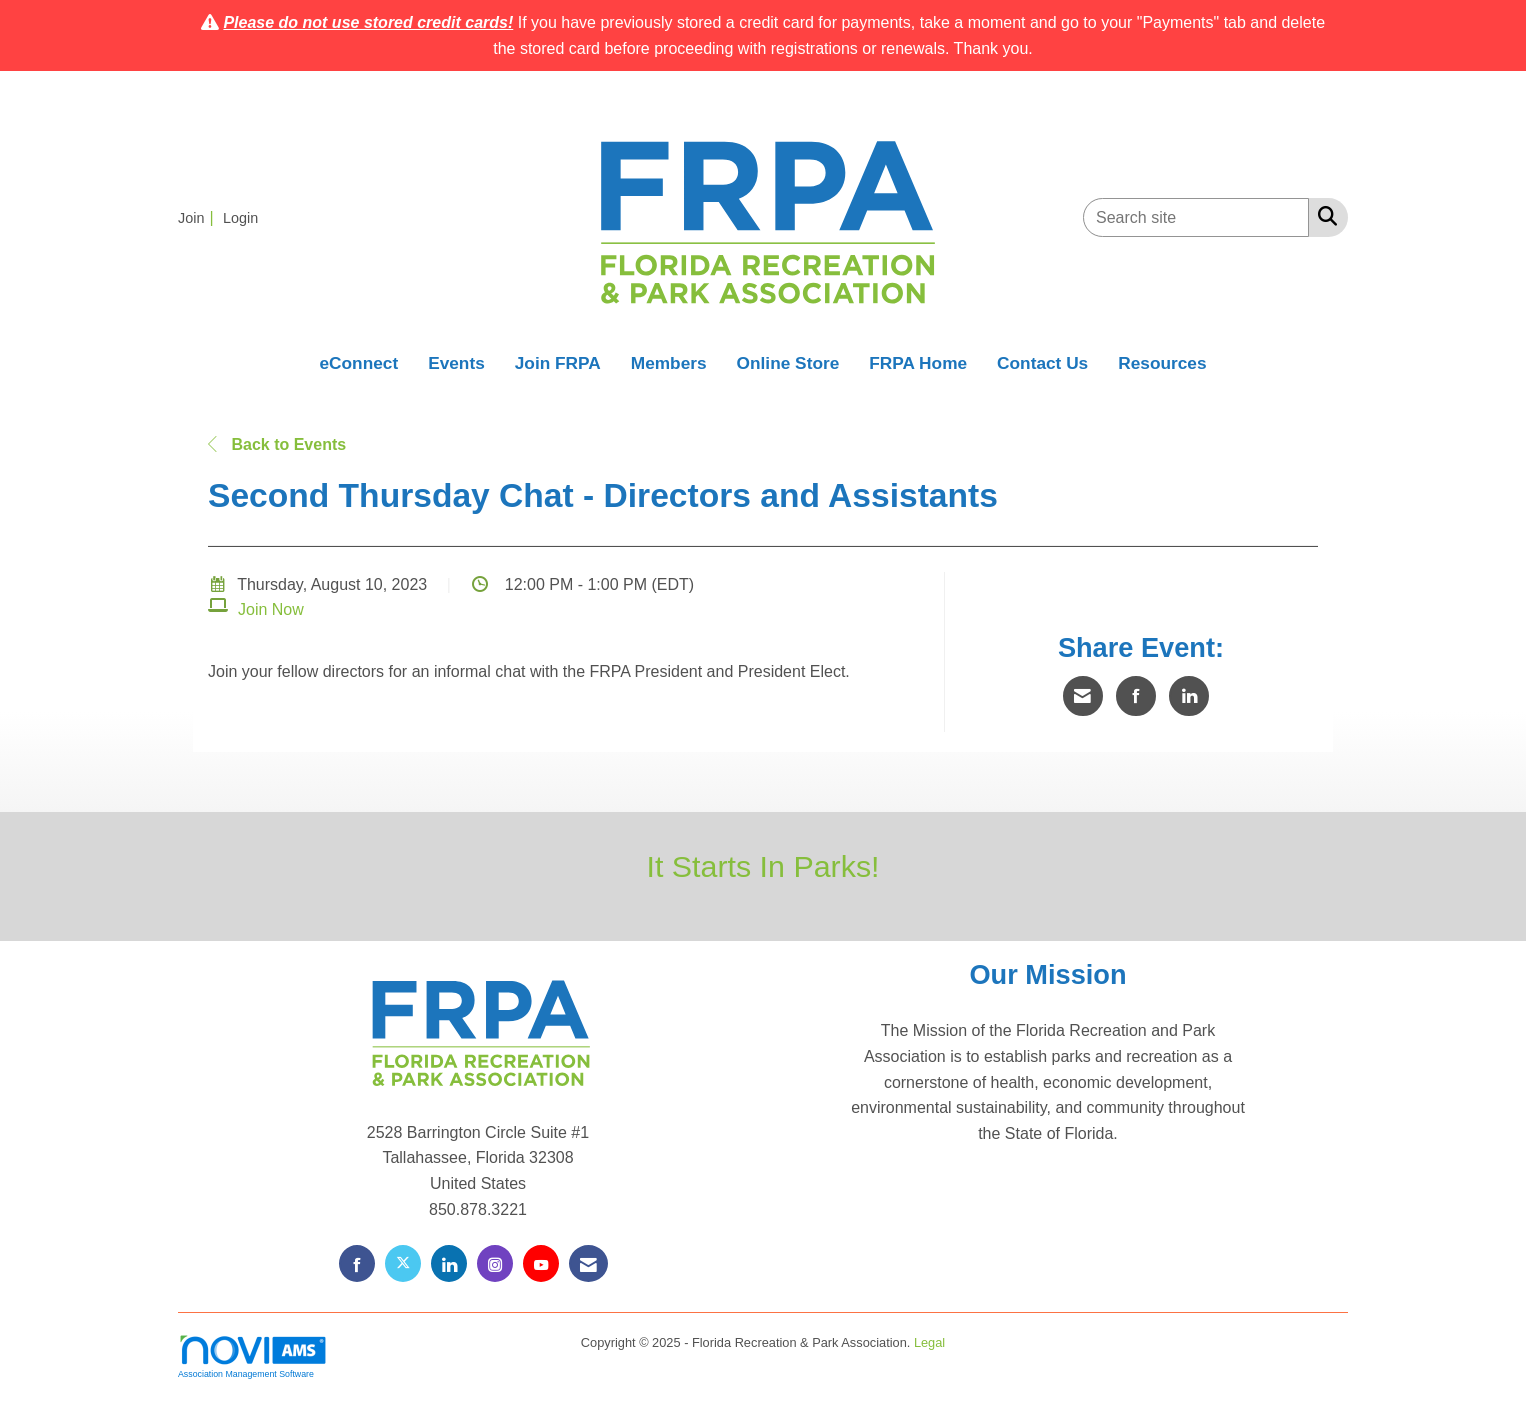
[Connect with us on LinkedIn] (449, 1263)
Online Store (788, 363)
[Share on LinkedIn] (1189, 696)
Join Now (271, 609)
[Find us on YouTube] (541, 1263)
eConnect (358, 363)
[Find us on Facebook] (357, 1263)
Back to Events (277, 444)
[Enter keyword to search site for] (1196, 217)
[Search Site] (1323, 216)
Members (669, 363)
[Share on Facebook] (1136, 696)
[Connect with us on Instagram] (495, 1263)
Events (456, 363)
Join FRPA (558, 363)
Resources (1162, 363)
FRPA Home (918, 363)
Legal (929, 1342)
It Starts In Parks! (762, 866)
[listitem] (198, 217)
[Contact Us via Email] (588, 1263)
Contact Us (1042, 363)
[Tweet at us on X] (403, 1263)
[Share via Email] (1083, 696)
